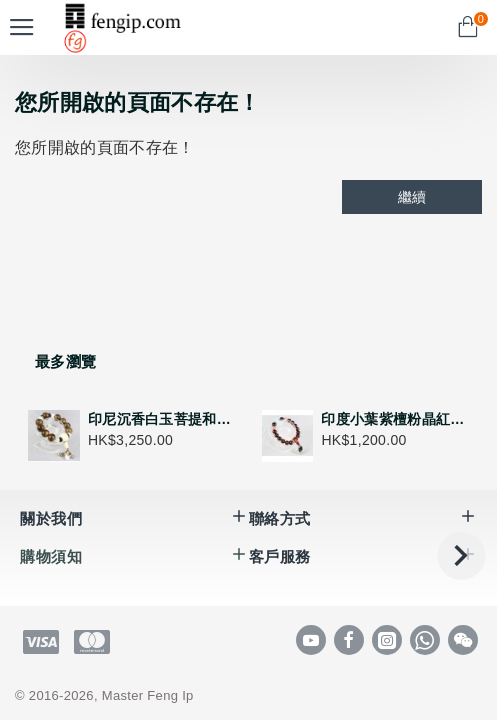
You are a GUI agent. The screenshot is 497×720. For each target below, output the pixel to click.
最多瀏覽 (65, 361)
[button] (461, 556)
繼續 (412, 197)
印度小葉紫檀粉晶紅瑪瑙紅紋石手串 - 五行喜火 (395, 419)
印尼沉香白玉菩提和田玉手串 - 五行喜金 (162, 419)
